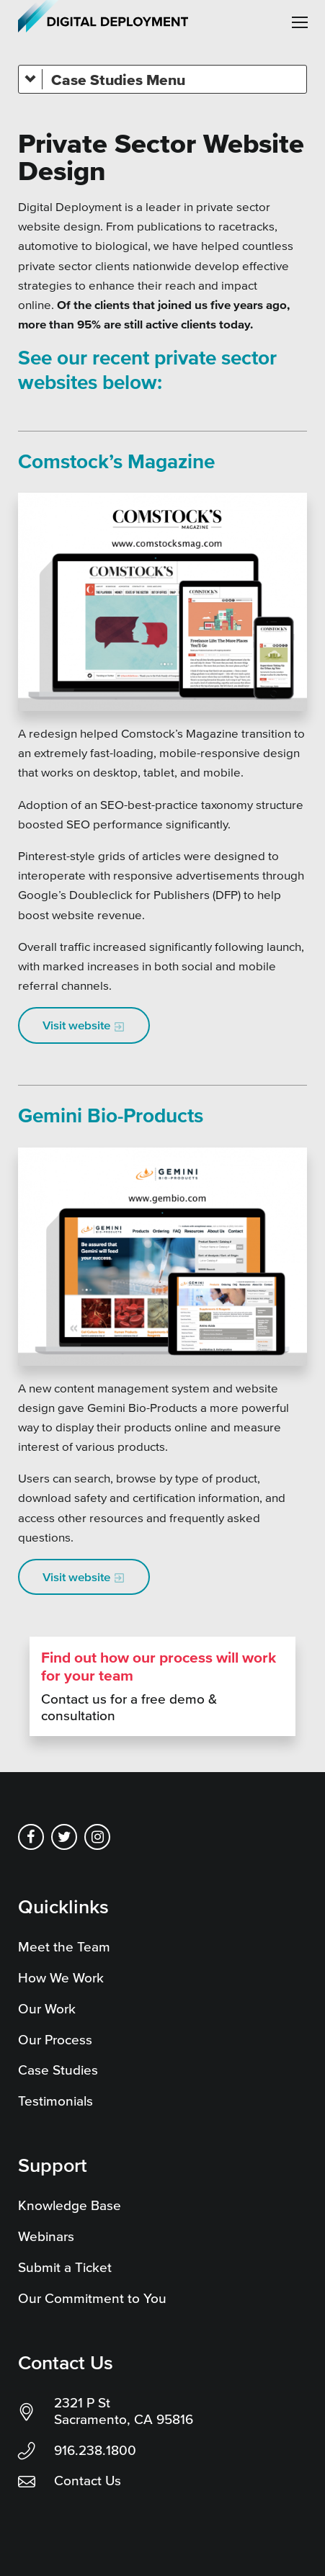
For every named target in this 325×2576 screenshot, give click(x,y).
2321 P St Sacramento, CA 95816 (123, 2411)
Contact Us (87, 2480)
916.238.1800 (95, 2450)
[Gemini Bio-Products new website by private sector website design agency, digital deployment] (162, 1257)
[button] (299, 22)
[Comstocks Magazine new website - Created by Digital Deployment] (162, 602)
